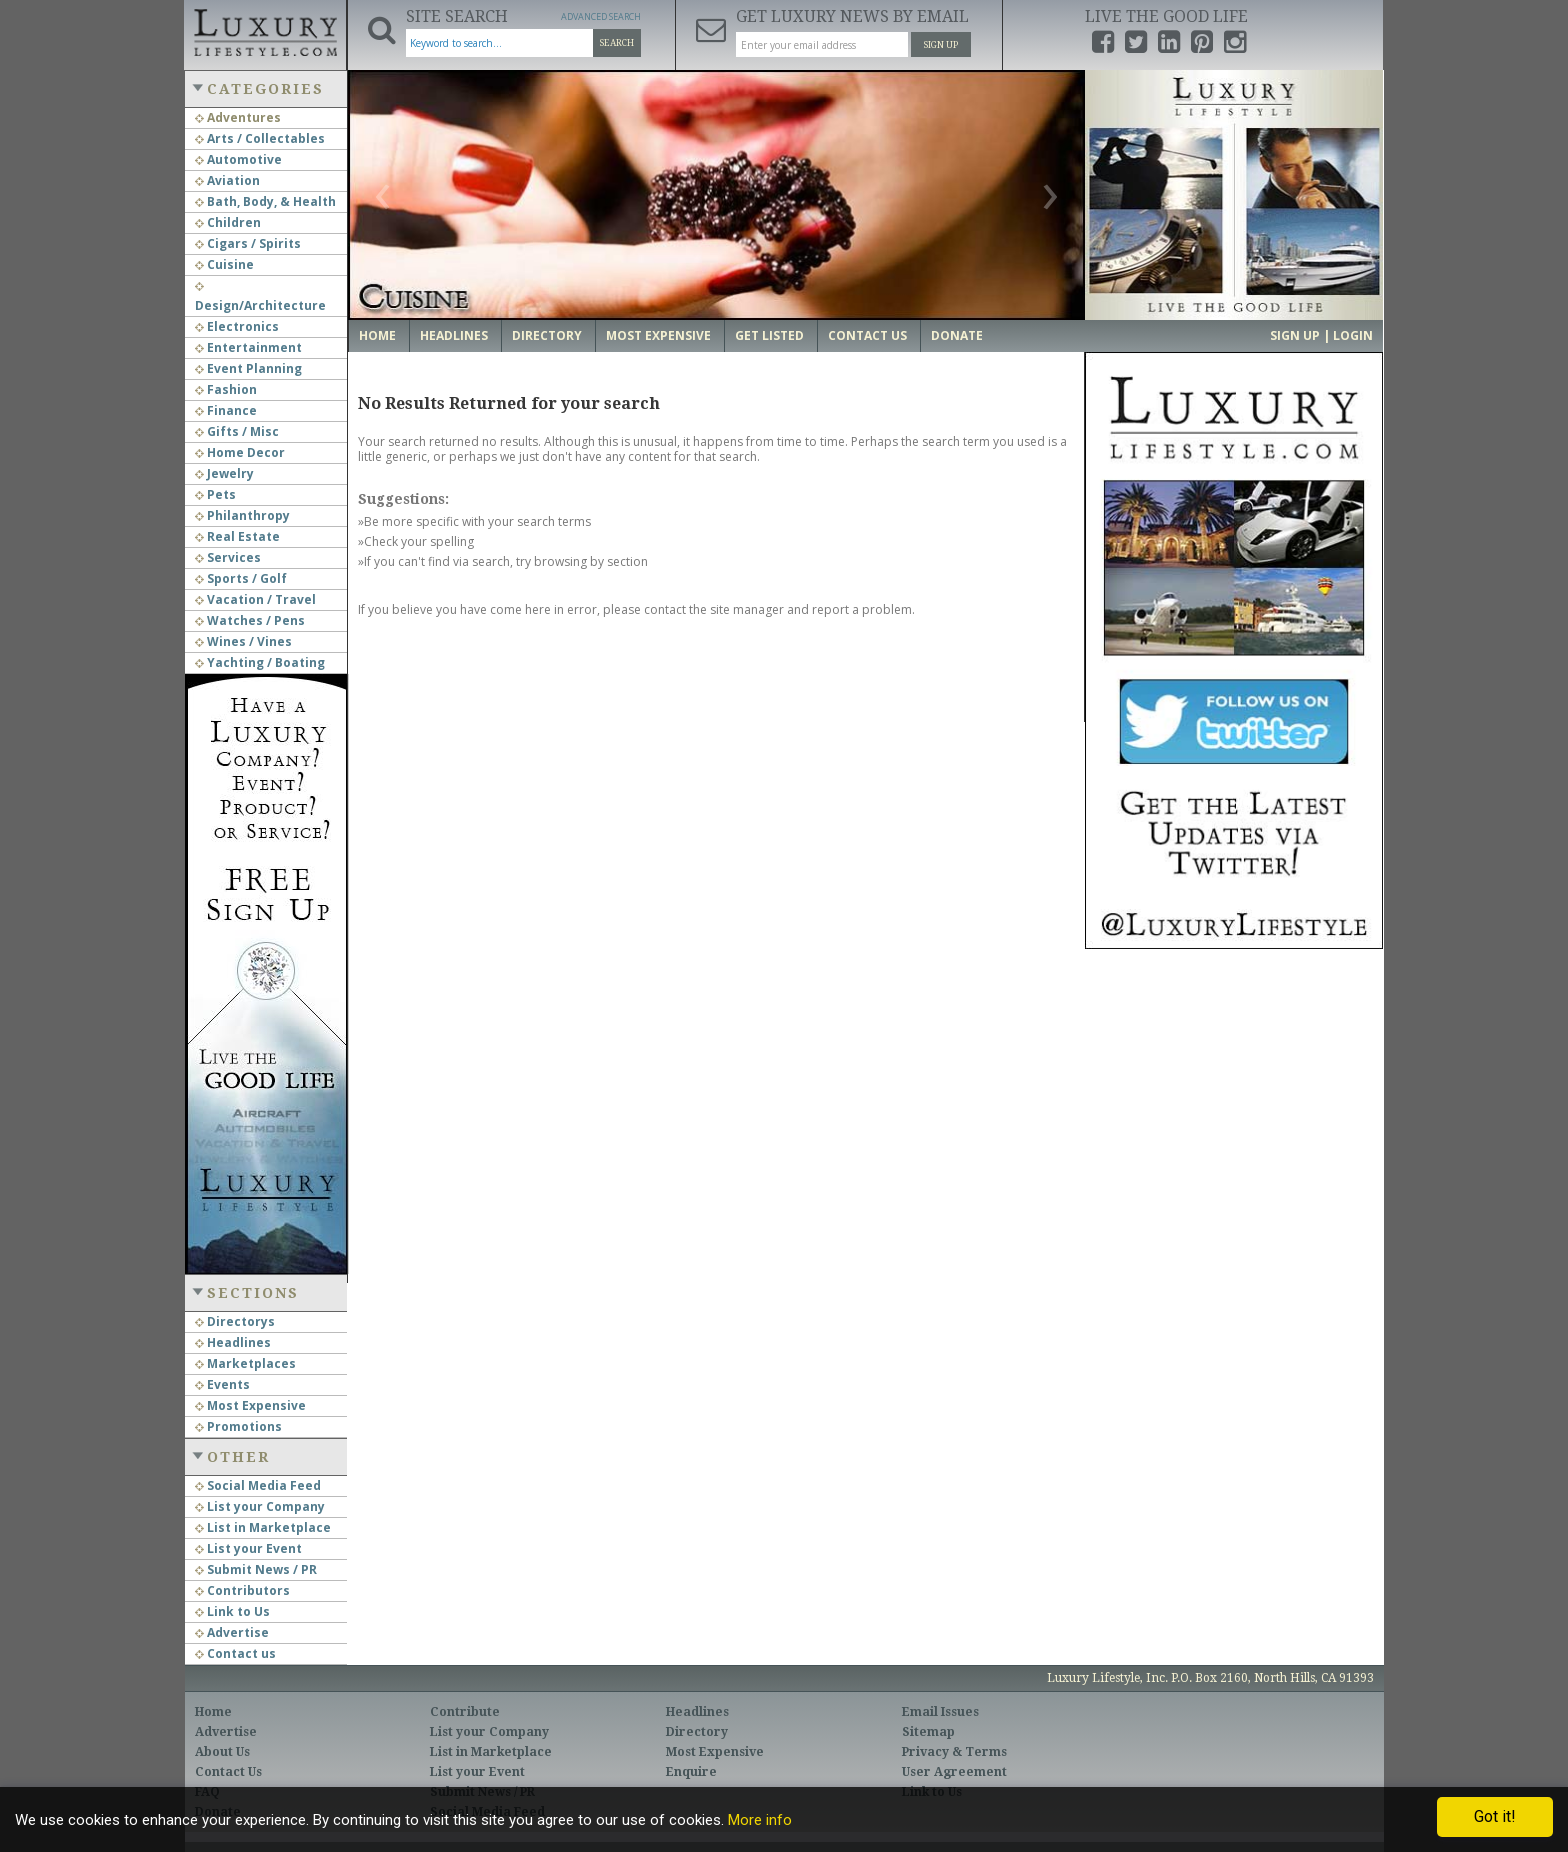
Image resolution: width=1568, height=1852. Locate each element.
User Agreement (954, 1772)
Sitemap (928, 1732)
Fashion (226, 389)
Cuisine (224, 264)
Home (377, 335)
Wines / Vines (243, 641)
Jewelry (224, 473)
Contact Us (867, 335)
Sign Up (941, 45)
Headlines (233, 1342)
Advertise (232, 1632)
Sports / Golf (241, 578)
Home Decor (240, 452)
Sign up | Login (1321, 335)
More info (760, 1820)
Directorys (235, 1321)
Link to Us (232, 1611)
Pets (215, 494)
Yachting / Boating (260, 662)
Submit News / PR (256, 1569)
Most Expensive (250, 1405)
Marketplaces (245, 1363)
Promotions (238, 1426)
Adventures (238, 117)
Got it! (1495, 1816)
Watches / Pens (250, 620)
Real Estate (237, 536)
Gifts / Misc (237, 431)
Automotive (238, 159)
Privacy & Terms (954, 1752)
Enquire (691, 1772)
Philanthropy (242, 515)
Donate (957, 335)
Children (228, 222)
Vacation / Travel (255, 599)
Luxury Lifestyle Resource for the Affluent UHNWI (265, 30)
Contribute (465, 1712)
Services (228, 557)
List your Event (248, 1548)
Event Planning (248, 368)
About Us (222, 1752)
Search (617, 43)
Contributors (242, 1590)
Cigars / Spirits (248, 243)
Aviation (227, 180)
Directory (547, 335)
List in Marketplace (263, 1527)
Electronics (237, 326)
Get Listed (769, 335)
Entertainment (248, 347)
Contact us (235, 1653)
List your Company (260, 1506)
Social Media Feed (258, 1485)
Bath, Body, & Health (265, 201)
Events (222, 1384)
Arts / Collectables (260, 138)
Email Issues (940, 1712)
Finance (226, 410)
